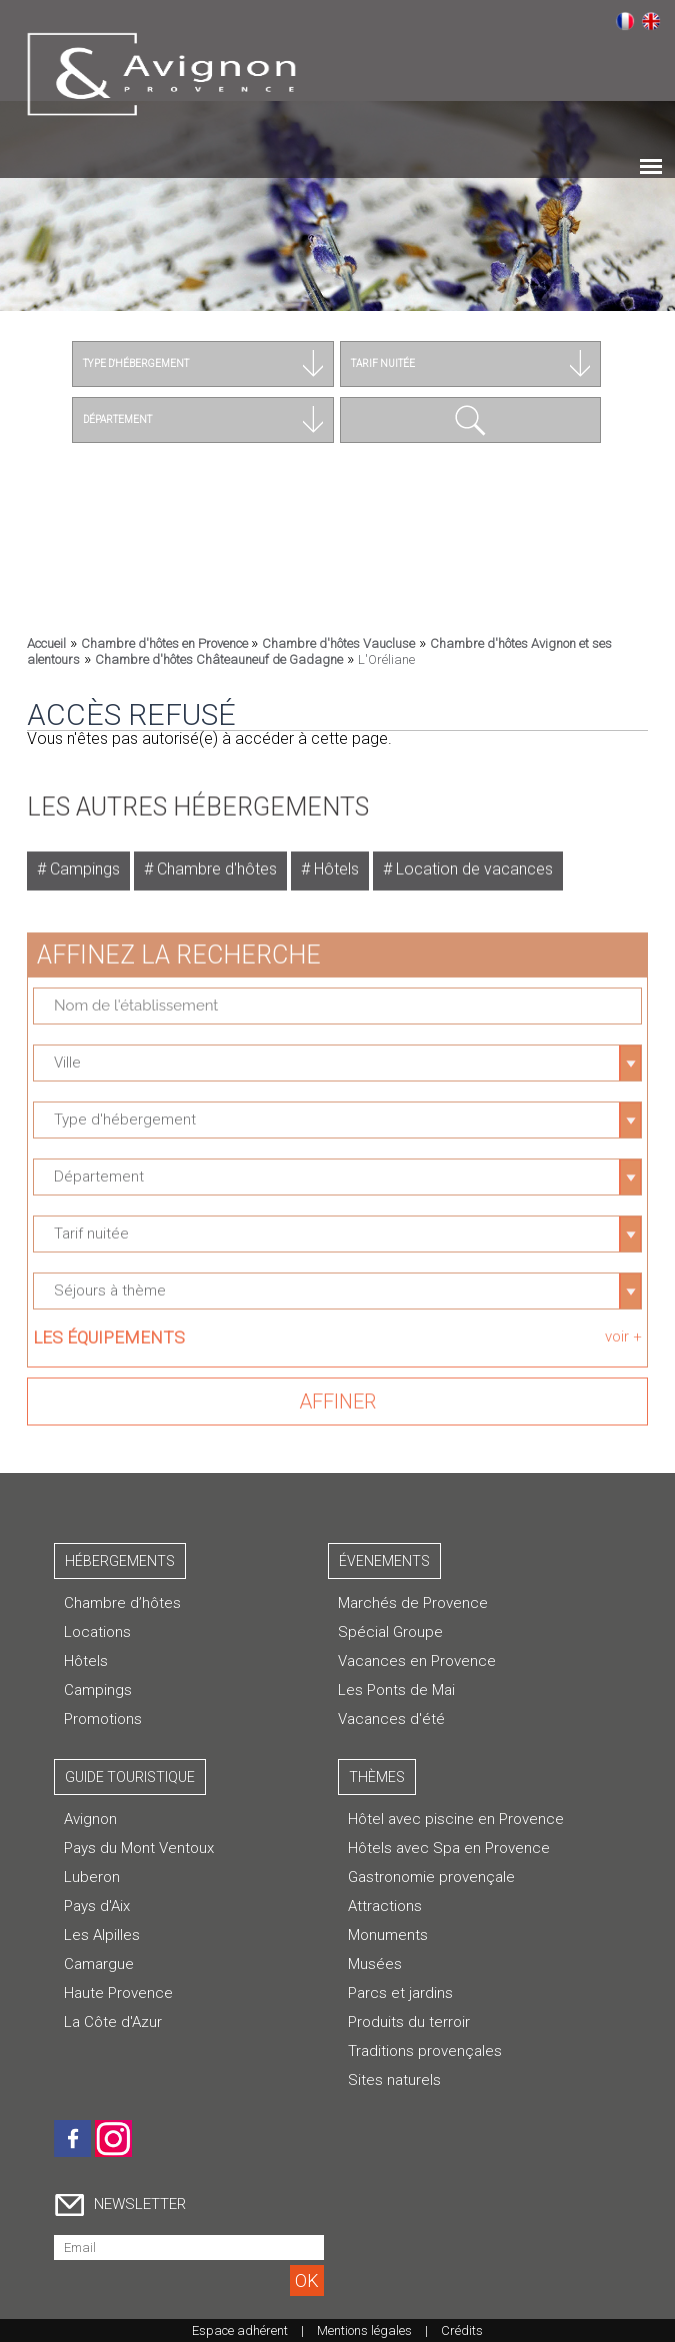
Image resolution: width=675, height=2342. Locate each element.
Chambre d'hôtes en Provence (166, 643)
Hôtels (334, 861)
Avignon (90, 1819)
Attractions (385, 1906)
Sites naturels (394, 2080)
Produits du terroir (409, 2022)
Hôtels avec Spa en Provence (449, 1848)
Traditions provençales (425, 2051)
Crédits (462, 2330)
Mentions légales (364, 2330)
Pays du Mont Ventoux (139, 1848)
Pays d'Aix (97, 1906)
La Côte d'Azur (113, 2022)
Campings (83, 861)
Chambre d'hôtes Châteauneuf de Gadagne (219, 659)
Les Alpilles (102, 1935)
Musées (375, 1964)
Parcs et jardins (400, 1993)
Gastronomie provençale (431, 1877)
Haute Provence (118, 1993)
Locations (97, 1632)
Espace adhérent (240, 2330)
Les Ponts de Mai (396, 1690)
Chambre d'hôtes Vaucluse (338, 643)
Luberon (92, 1877)
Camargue (99, 1964)
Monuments (388, 1935)
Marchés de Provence (413, 1603)
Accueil (46, 643)
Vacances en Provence (417, 1661)
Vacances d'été (391, 1719)
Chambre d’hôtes (122, 1603)
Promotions (103, 1719)
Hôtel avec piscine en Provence (456, 1819)
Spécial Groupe (390, 1632)
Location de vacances (472, 861)
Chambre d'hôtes (215, 861)
